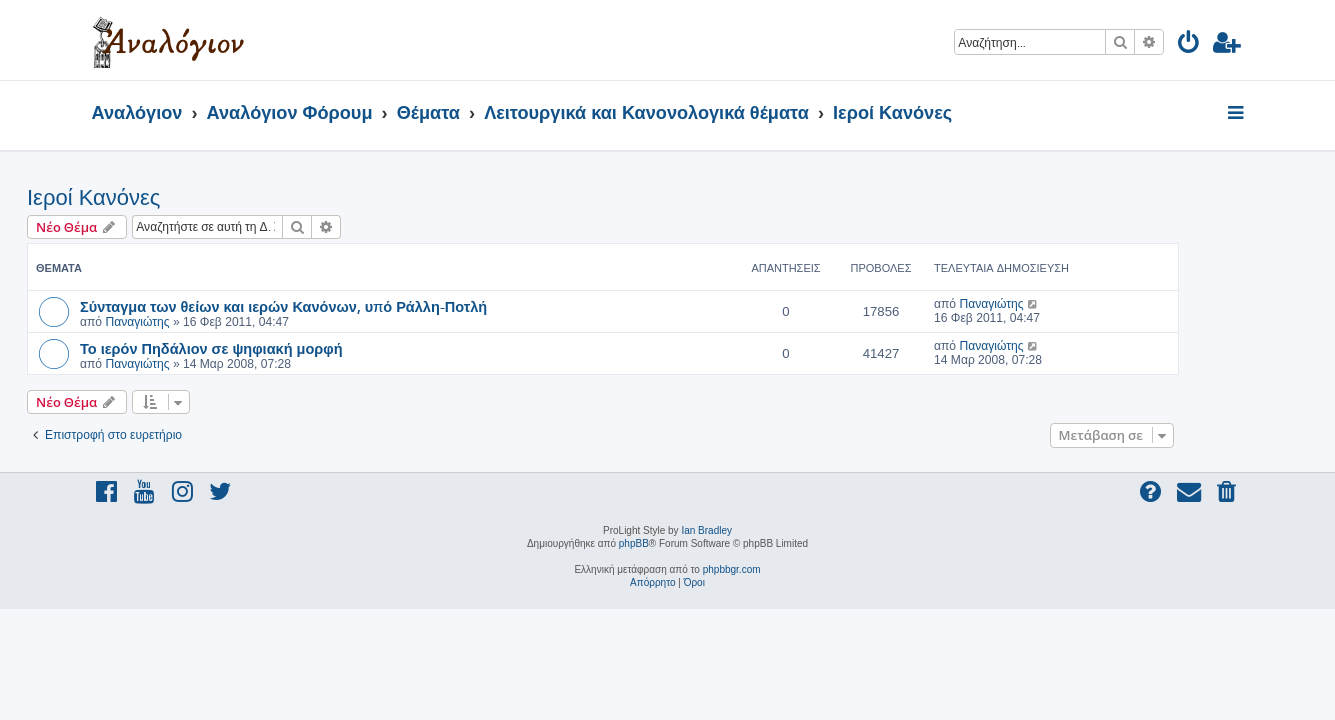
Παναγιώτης (202, 322)
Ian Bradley (706, 530)
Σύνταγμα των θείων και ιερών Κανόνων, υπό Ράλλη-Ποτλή (348, 306)
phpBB (634, 543)
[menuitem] (1189, 45)
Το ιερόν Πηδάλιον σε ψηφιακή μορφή (276, 348)
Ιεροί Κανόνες (158, 197)
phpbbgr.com (732, 569)
